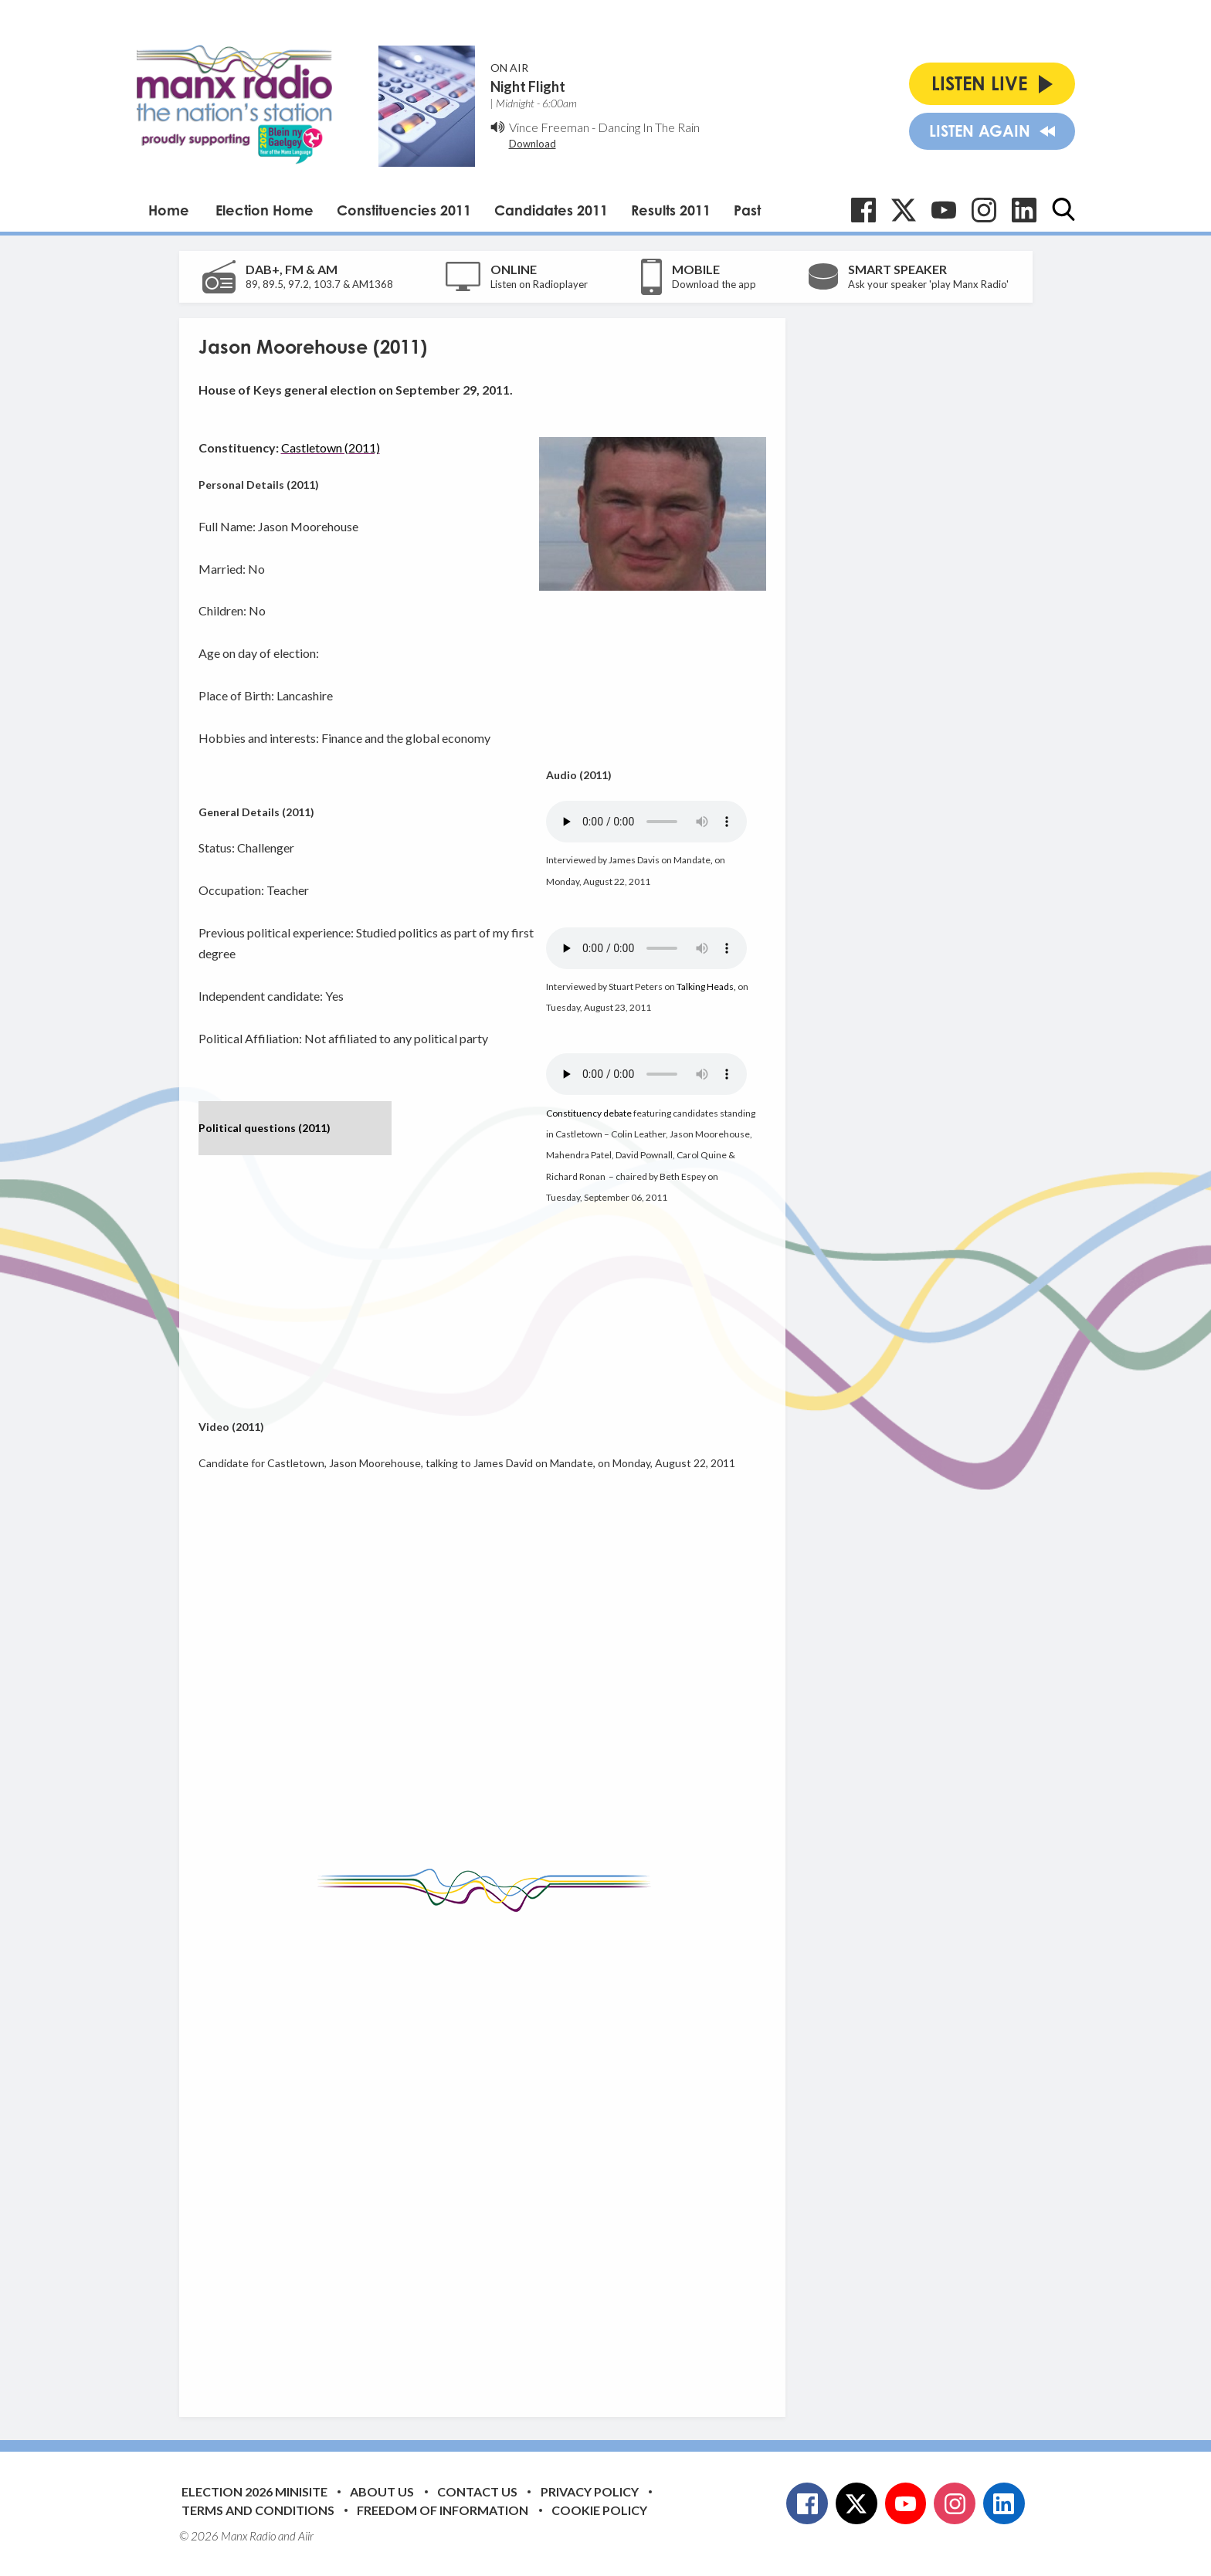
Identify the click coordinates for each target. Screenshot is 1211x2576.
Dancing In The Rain (649, 127)
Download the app (714, 284)
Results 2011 (671, 210)
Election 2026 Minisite (254, 2491)
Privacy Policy (590, 2491)
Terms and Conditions (257, 2510)
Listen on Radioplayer (539, 284)
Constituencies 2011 (404, 210)
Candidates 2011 (551, 210)
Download (532, 143)
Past (747, 210)
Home (168, 210)
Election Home (264, 210)
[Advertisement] (488, 2152)
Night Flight (527, 86)
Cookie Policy (599, 2510)
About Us (382, 2491)
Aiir (306, 2536)
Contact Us (477, 2491)
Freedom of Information (442, 2510)
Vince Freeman (549, 127)
